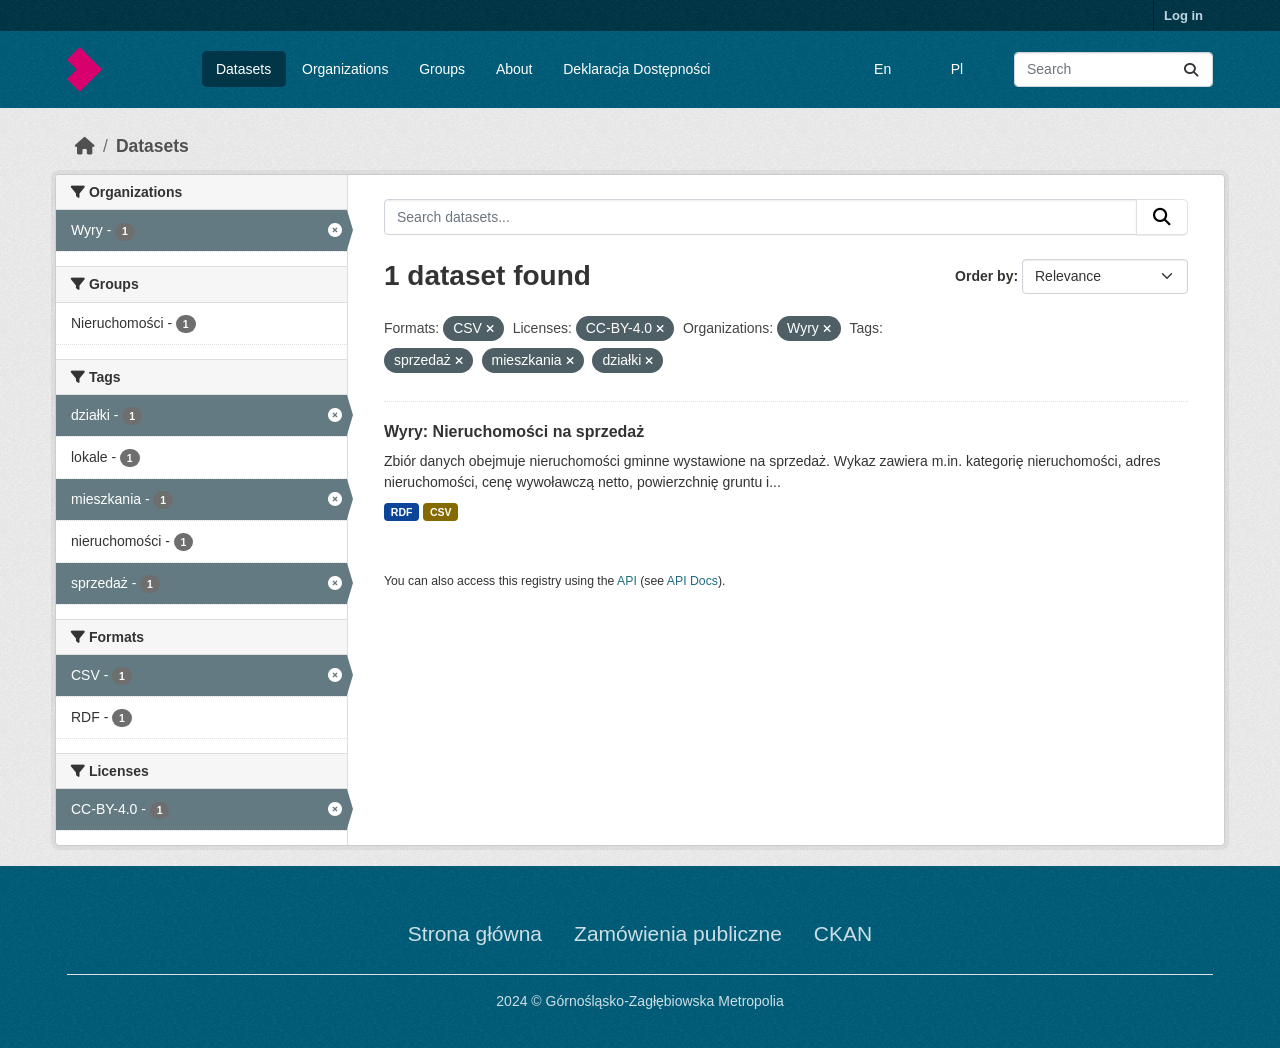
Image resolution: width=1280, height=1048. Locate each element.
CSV (441, 512)
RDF (402, 512)
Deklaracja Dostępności (636, 69)
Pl (957, 69)
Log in (1183, 15)
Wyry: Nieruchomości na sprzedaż (514, 431)
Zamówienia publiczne (678, 933)
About (514, 69)
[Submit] (1191, 69)
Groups (442, 69)
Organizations (345, 69)
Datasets (243, 69)
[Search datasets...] (1113, 69)
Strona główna (475, 933)
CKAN (843, 933)
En (882, 69)
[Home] (85, 146)
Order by (984, 276)
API (627, 581)
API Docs (692, 581)
